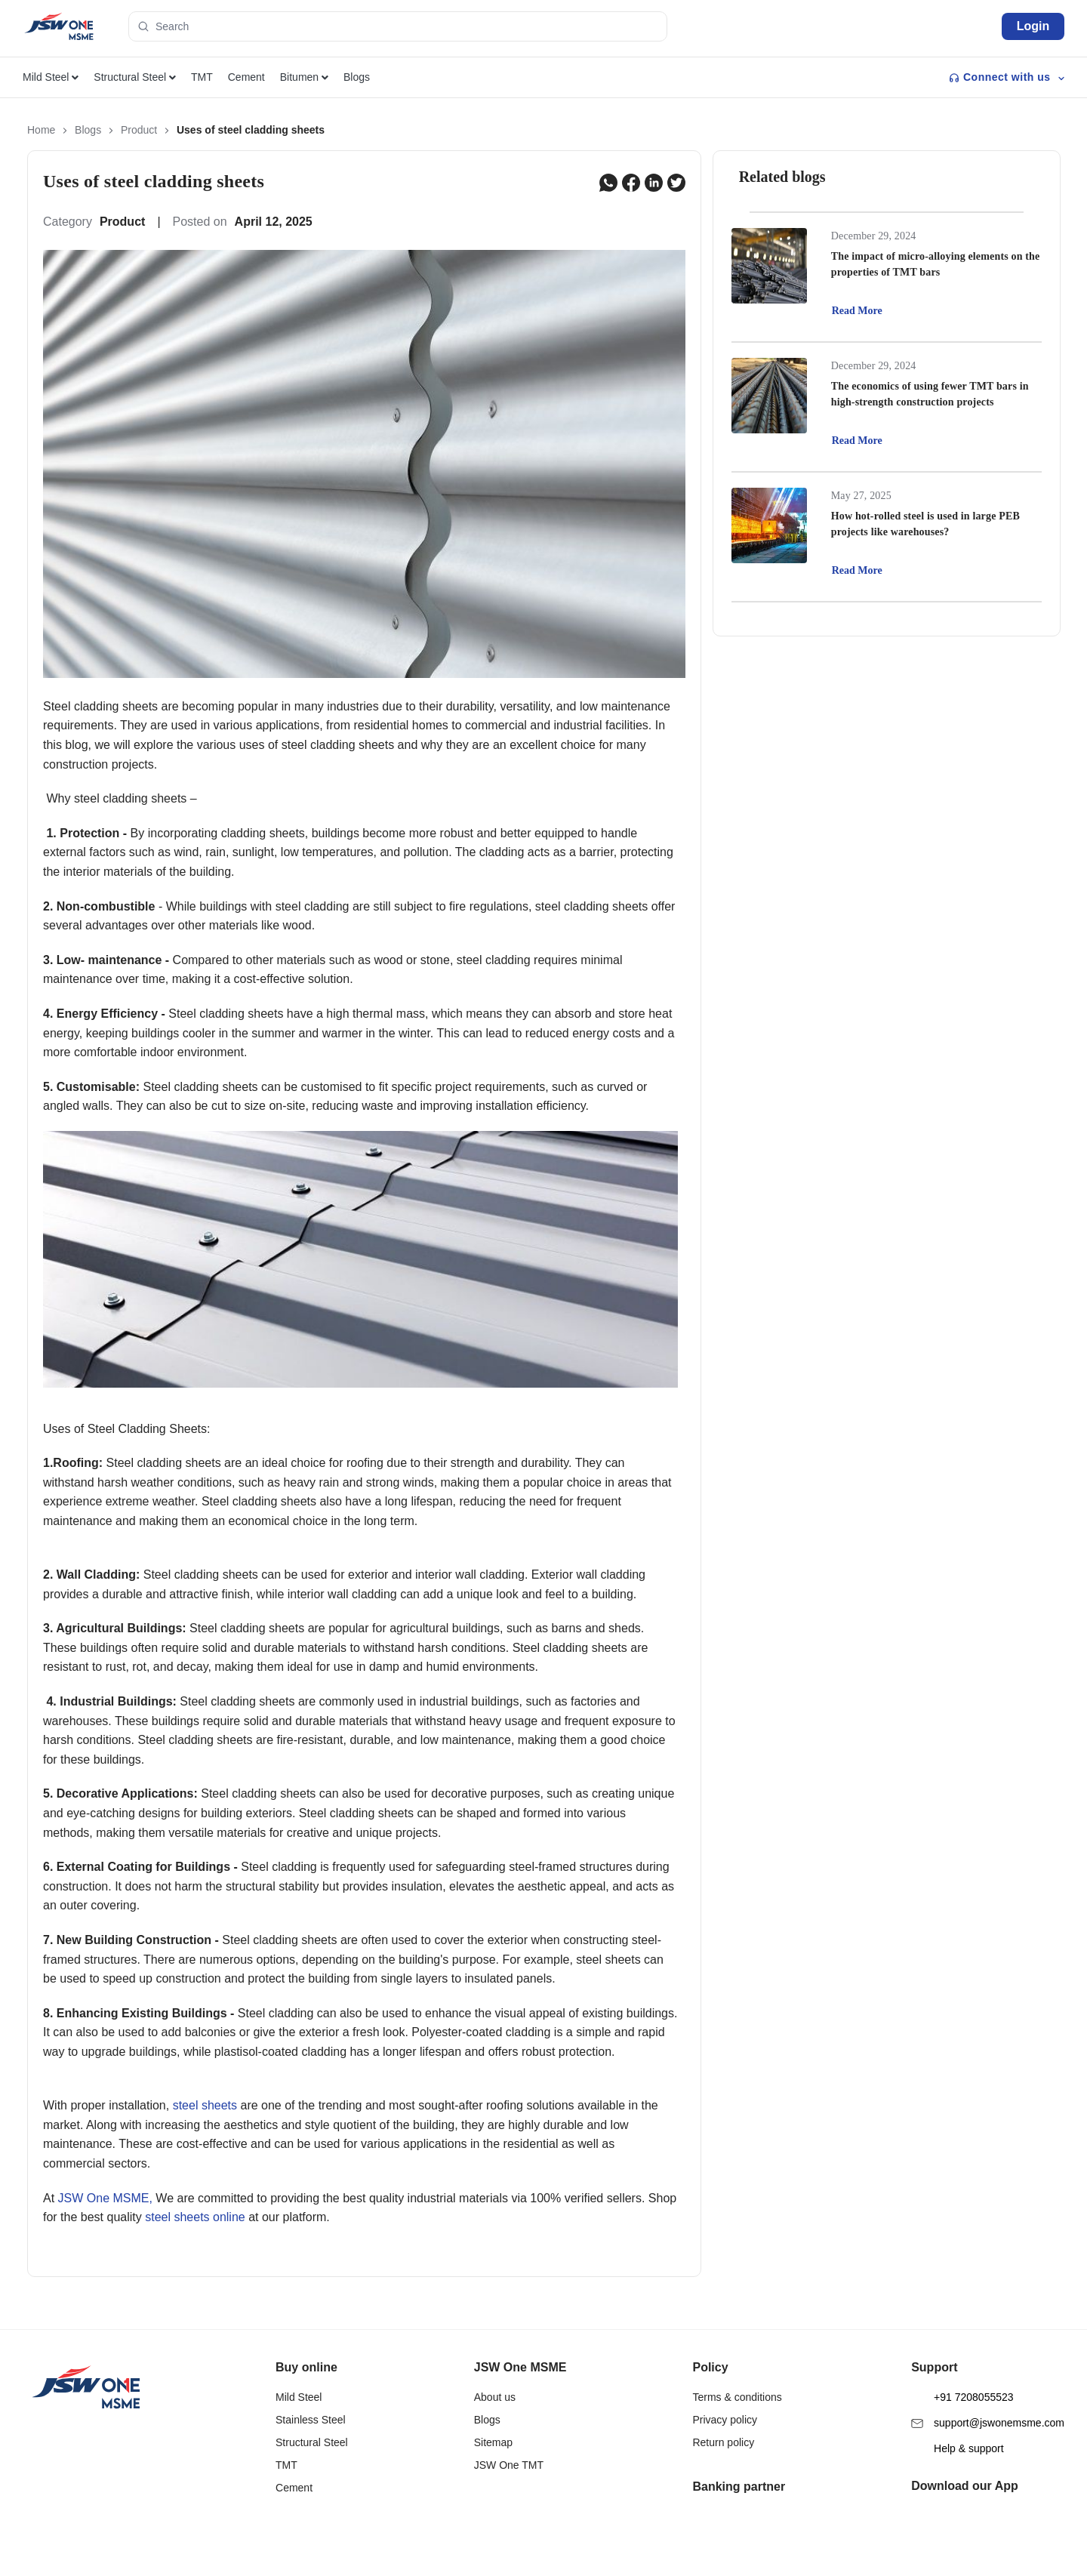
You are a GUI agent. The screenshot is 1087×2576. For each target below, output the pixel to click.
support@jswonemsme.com (987, 2398)
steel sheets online (195, 2217)
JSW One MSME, (105, 2198)
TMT (202, 77)
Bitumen (304, 77)
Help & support (957, 2424)
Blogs (356, 77)
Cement (246, 77)
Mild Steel (51, 77)
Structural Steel (135, 77)
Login (1033, 26)
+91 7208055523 (962, 2372)
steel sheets (205, 2105)
